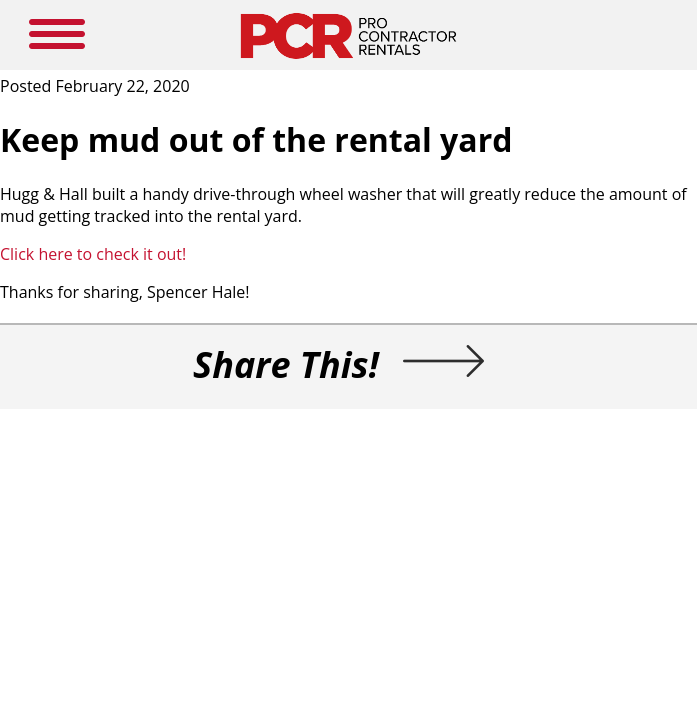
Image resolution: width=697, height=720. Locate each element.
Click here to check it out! (93, 254)
